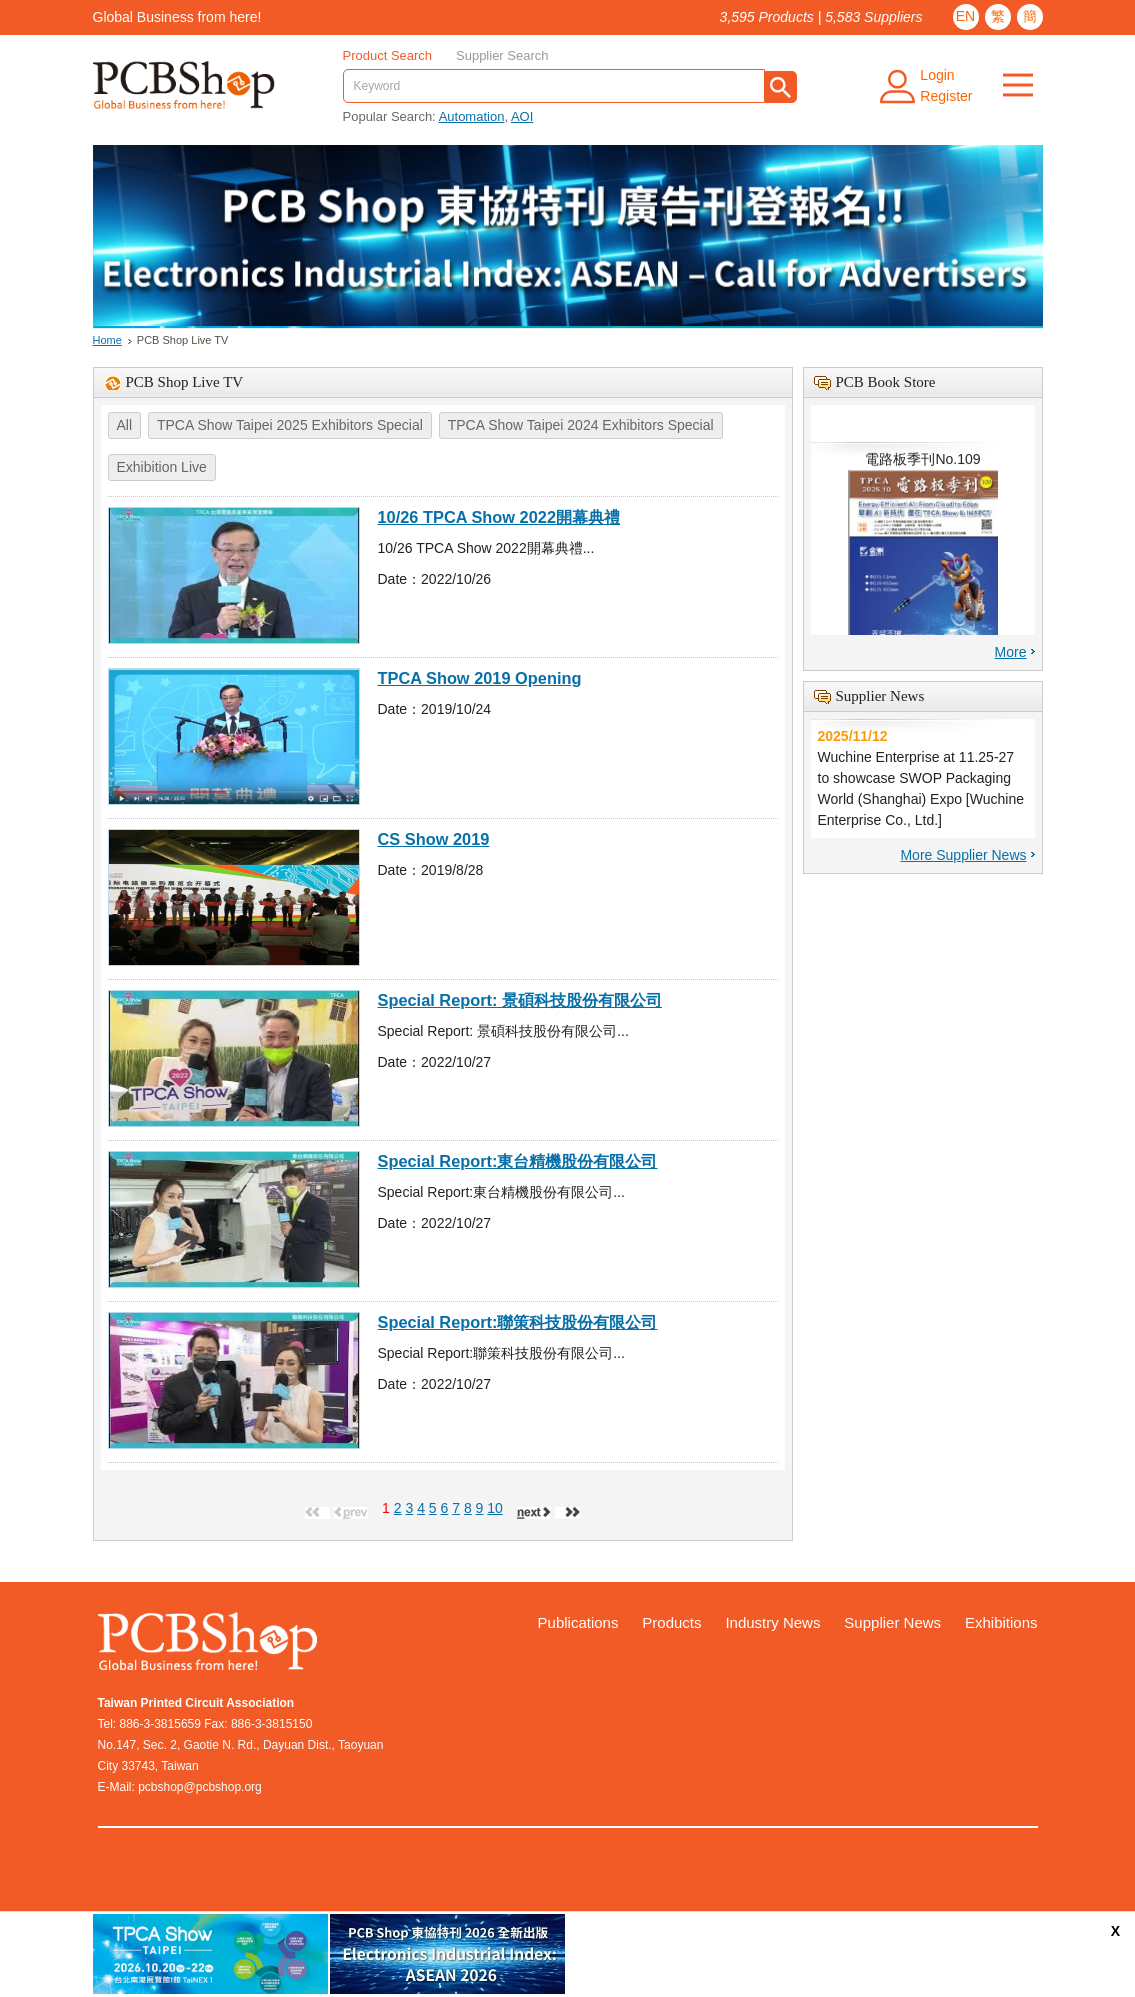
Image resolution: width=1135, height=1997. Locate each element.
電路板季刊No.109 (923, 558)
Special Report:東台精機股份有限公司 (518, 1161)
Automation (472, 116)
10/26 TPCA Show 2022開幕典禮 (499, 517)
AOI (522, 116)
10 (495, 1508)
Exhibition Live (162, 467)
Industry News (772, 1622)
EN (965, 16)
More (1011, 652)
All (125, 425)
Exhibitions (1001, 1622)
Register (946, 96)
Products (671, 1622)
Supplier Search (502, 55)
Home (107, 340)
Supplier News (892, 1622)
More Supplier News (963, 855)
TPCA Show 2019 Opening (480, 678)
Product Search (388, 55)
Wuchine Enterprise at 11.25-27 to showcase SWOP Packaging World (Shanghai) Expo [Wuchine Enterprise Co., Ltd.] (923, 777)
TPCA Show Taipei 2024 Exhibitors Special (581, 425)
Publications (578, 1622)
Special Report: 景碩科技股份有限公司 (520, 1000)
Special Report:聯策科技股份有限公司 (518, 1322)
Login (937, 75)
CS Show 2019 (434, 839)
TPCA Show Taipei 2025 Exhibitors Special (290, 425)
